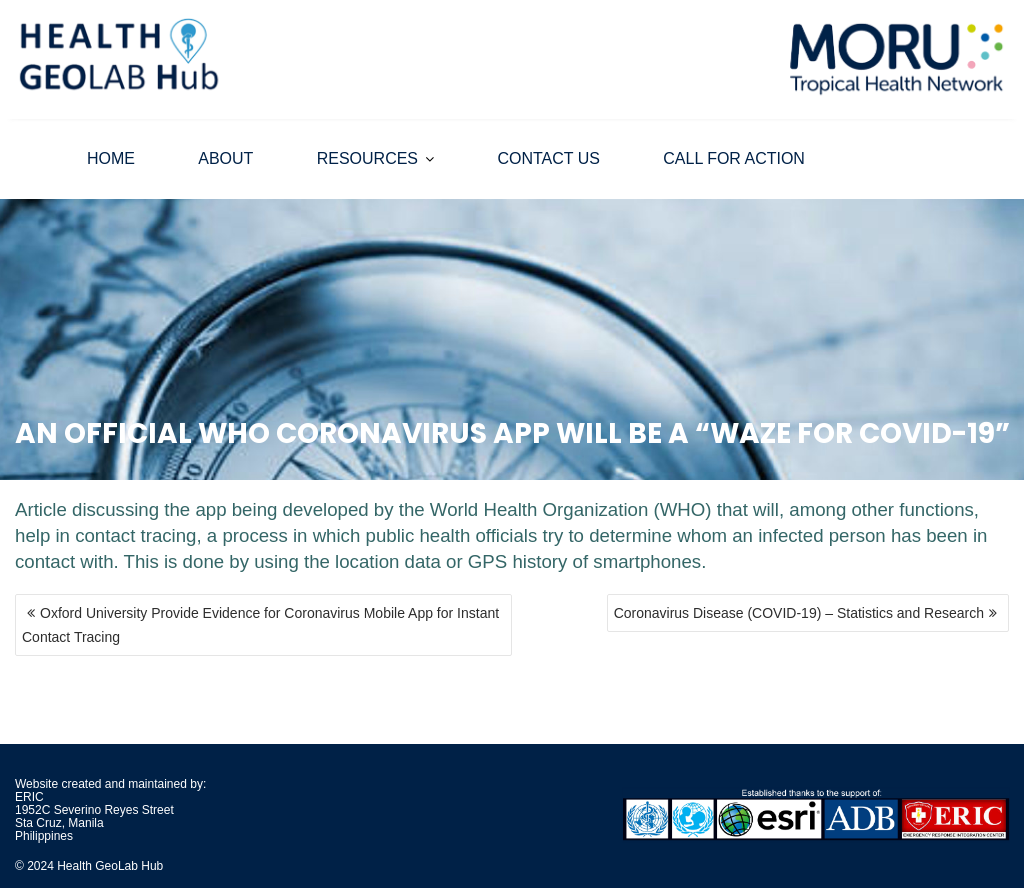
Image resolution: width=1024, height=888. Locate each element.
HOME (111, 158)
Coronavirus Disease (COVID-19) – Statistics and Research (799, 613)
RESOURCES (367, 158)
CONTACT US (548, 158)
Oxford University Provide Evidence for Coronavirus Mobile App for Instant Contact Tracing (260, 625)
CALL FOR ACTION (734, 158)
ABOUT (225, 158)
